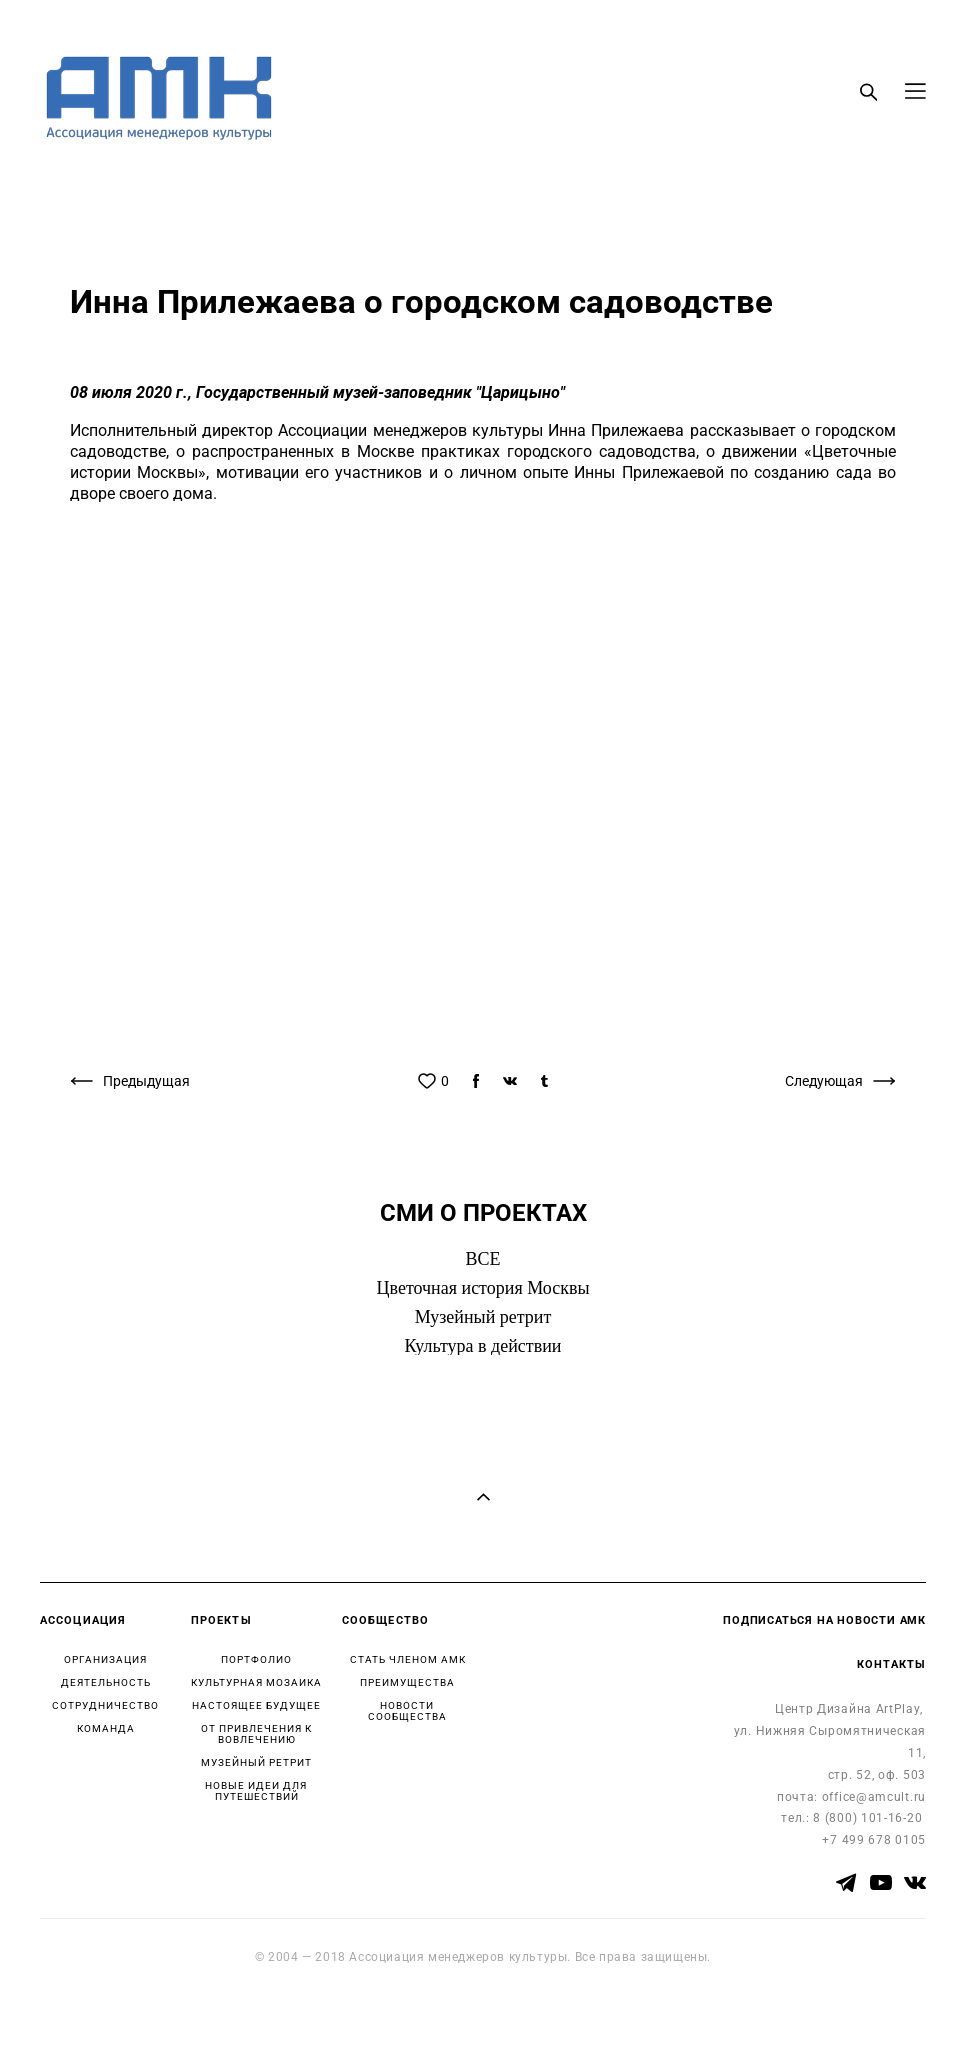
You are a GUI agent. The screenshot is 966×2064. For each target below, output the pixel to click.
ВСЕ (482, 1259)
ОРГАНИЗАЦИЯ (105, 1659)
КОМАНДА (106, 1728)
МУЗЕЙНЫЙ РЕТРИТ (256, 1762)
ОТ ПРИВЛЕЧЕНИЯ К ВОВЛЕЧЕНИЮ (256, 1734)
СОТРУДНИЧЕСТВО (105, 1705)
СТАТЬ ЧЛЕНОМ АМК (408, 1659)
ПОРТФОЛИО (256, 1659)
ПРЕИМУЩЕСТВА (407, 1682)
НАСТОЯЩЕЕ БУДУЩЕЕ (256, 1705)
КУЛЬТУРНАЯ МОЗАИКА (256, 1682)
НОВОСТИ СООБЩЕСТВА (407, 1711)
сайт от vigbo (79, 2017)
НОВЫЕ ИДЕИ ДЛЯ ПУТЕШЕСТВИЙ (256, 1791)
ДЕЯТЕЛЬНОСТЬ (106, 1682)
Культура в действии (483, 1346)
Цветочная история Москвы (483, 1288)
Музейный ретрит (483, 1317)
